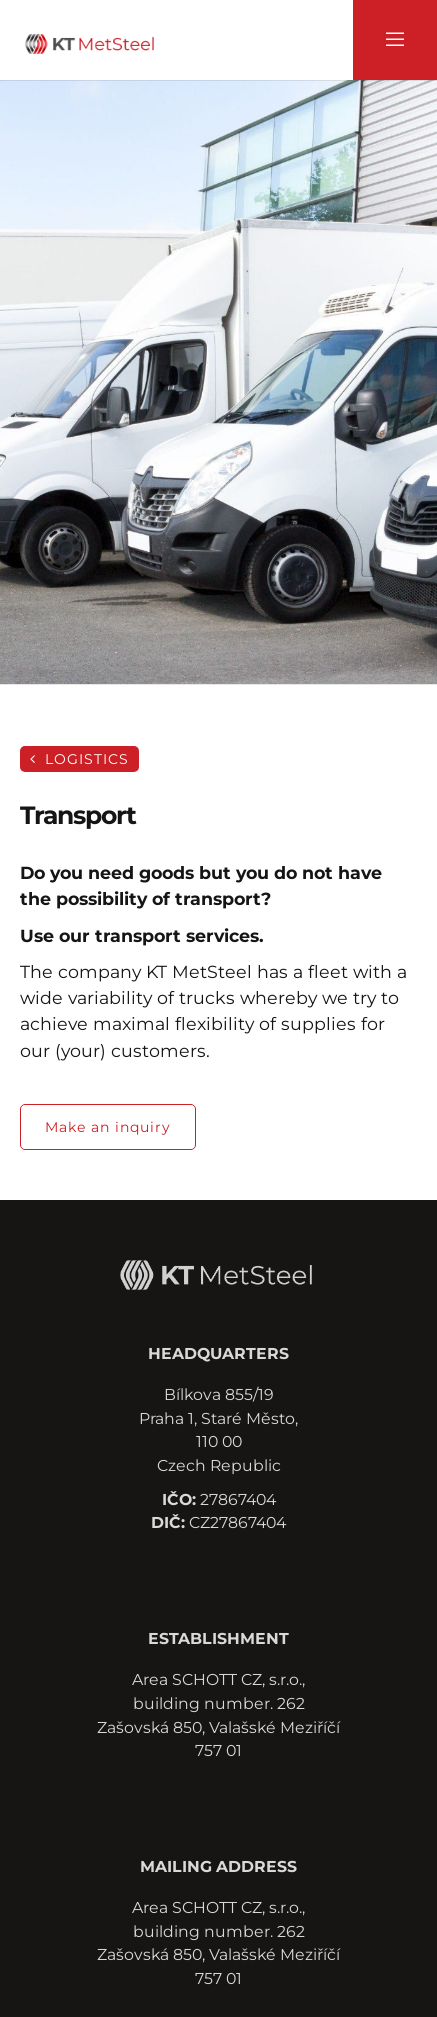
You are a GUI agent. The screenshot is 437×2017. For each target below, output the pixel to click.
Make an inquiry (108, 1127)
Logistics (79, 759)
